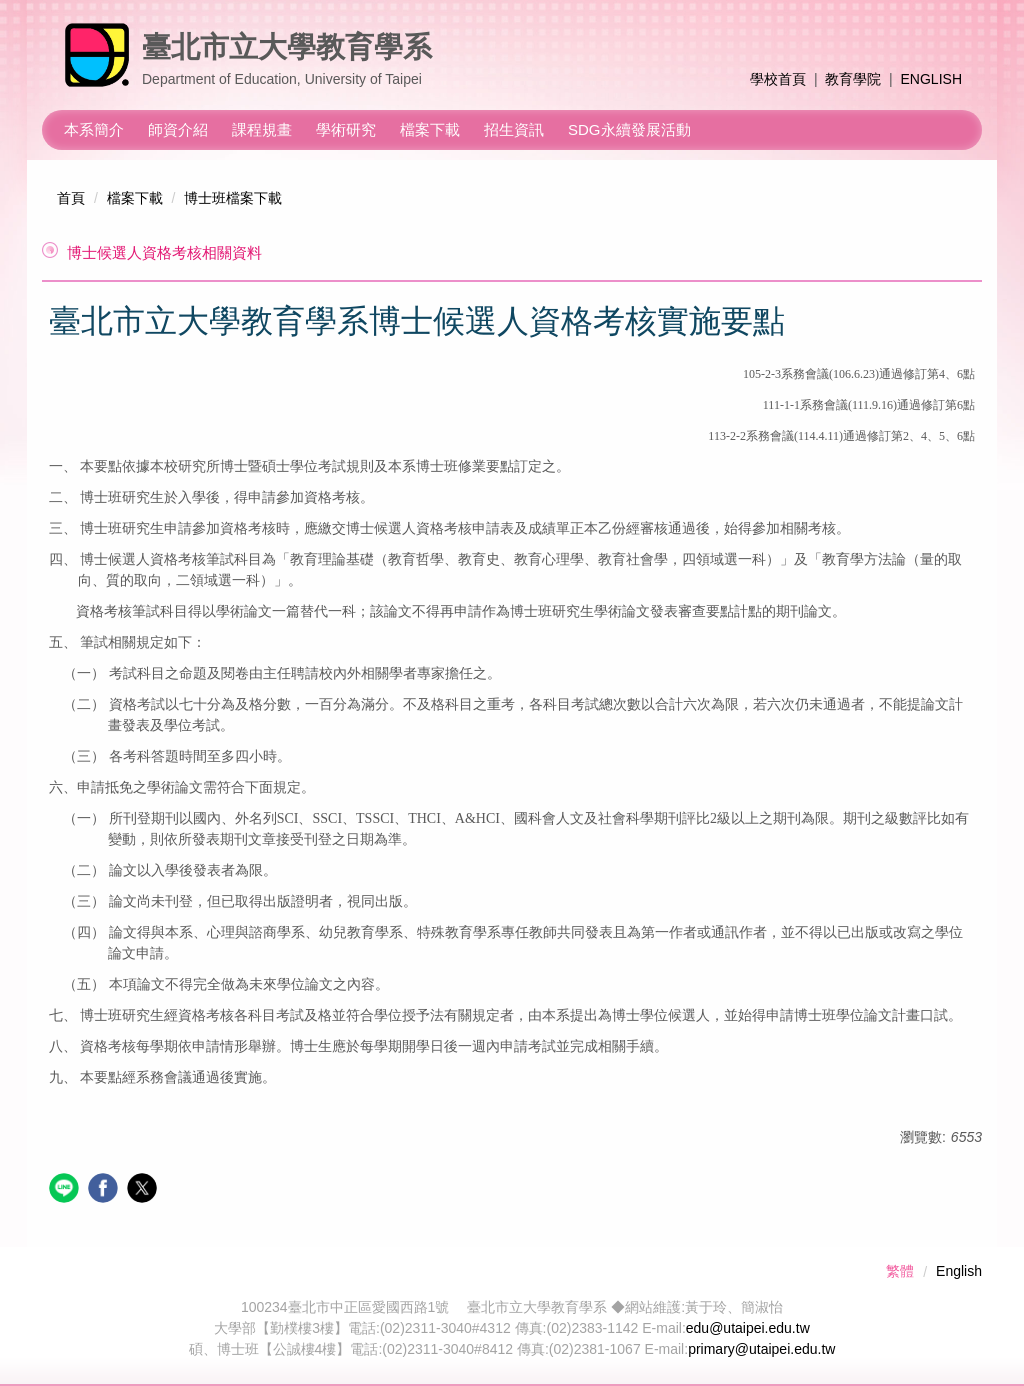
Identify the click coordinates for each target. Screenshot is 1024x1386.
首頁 (71, 198)
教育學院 (853, 79)
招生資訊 (514, 129)
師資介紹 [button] (178, 129)
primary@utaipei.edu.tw (761, 1349)
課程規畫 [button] (262, 129)
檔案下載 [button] (430, 129)
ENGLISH (931, 79)
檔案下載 (135, 198)
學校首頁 (778, 79)
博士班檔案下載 (233, 198)
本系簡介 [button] (94, 129)
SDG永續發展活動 (629, 129)
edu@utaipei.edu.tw (748, 1328)
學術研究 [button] (346, 129)
